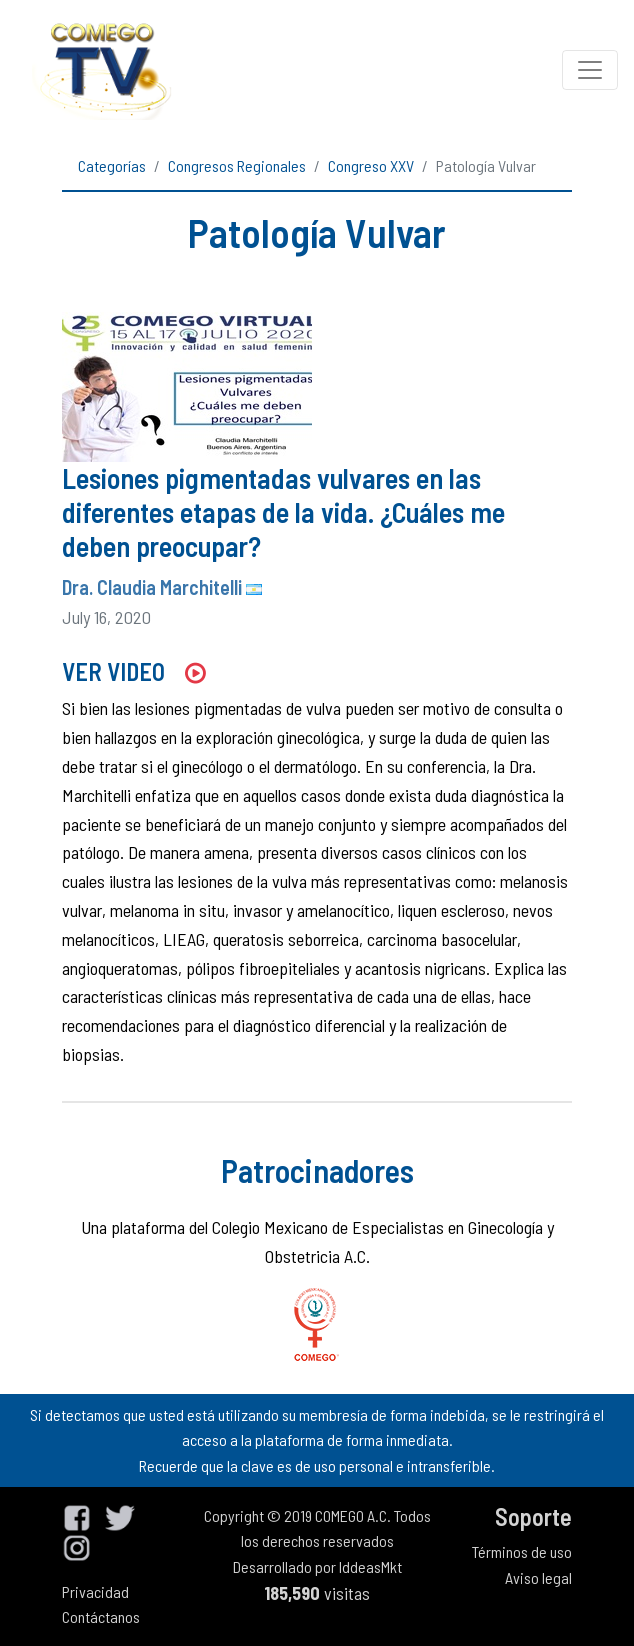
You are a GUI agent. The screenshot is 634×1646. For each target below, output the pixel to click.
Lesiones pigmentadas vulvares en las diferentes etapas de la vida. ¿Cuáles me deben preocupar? (283, 511)
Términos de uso (522, 1551)
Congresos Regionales (237, 165)
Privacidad (95, 1591)
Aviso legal (538, 1577)
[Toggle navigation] (590, 70)
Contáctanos (101, 1616)
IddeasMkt (370, 1566)
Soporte (533, 1516)
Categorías (112, 165)
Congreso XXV (371, 165)
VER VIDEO (133, 671)
